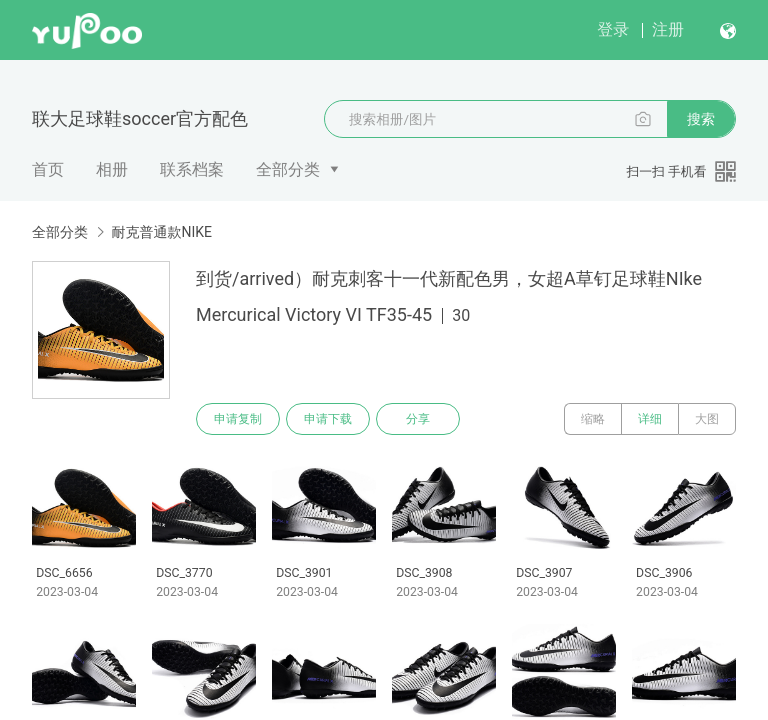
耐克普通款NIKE (161, 232)
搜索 (701, 119)
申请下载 (328, 419)
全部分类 (288, 169)
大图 (707, 419)
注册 (668, 29)
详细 (650, 419)
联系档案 (192, 169)
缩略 (593, 419)
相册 (112, 169)
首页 (48, 169)
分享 (418, 419)
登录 (613, 29)
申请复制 (238, 419)
